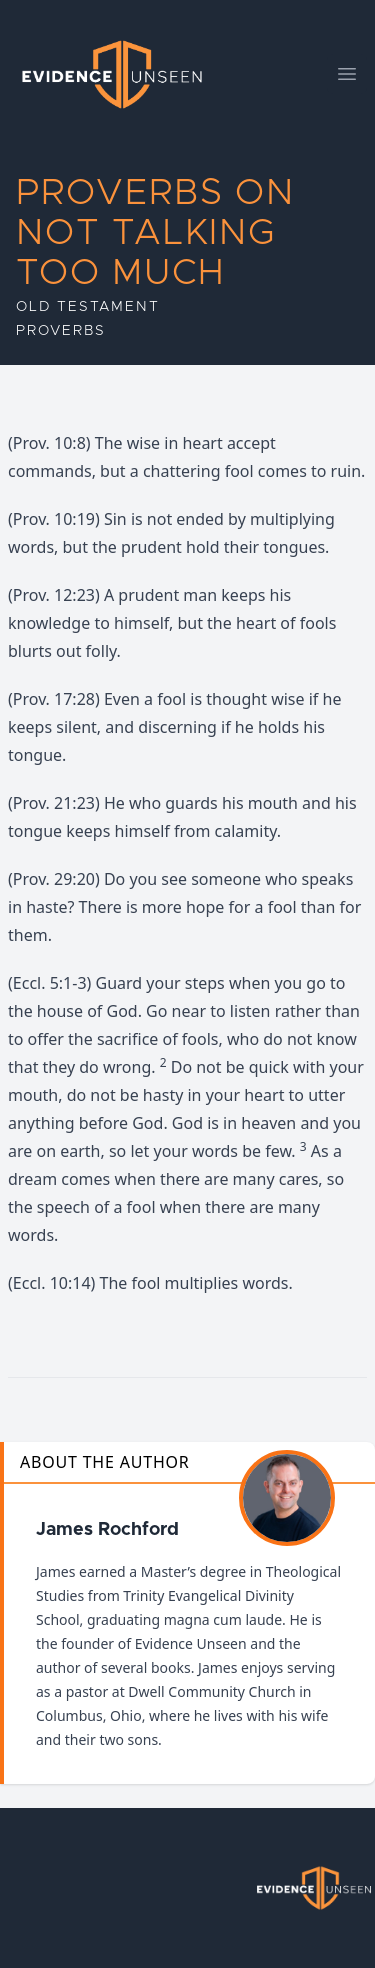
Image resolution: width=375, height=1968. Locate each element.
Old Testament (87, 307)
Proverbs (60, 331)
